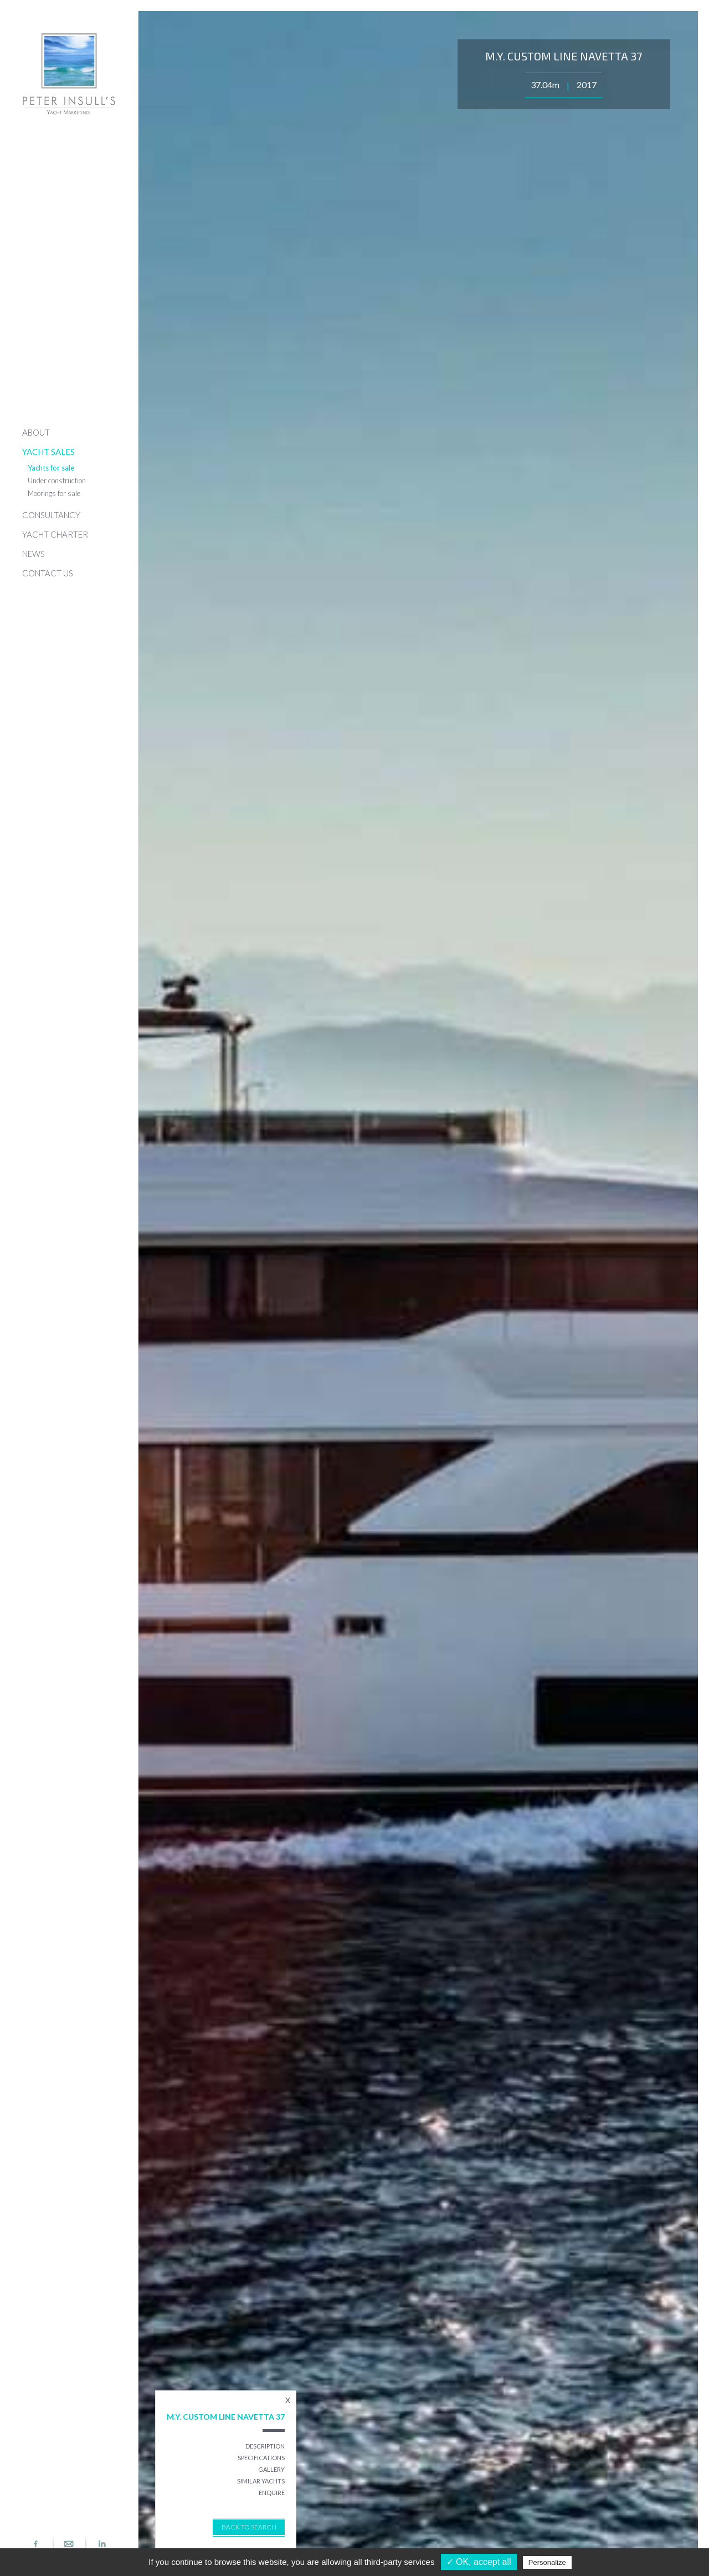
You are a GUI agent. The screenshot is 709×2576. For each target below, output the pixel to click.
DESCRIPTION (265, 2446)
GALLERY (271, 2469)
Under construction (57, 480)
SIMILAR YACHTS (261, 2481)
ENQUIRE (272, 2493)
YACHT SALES (48, 452)
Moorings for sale (54, 493)
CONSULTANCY (51, 515)
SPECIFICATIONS (261, 2458)
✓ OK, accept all (478, 2562)
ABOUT (36, 432)
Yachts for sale (51, 467)
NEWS (33, 554)
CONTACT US (47, 573)
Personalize (547, 2562)
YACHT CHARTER (55, 534)
